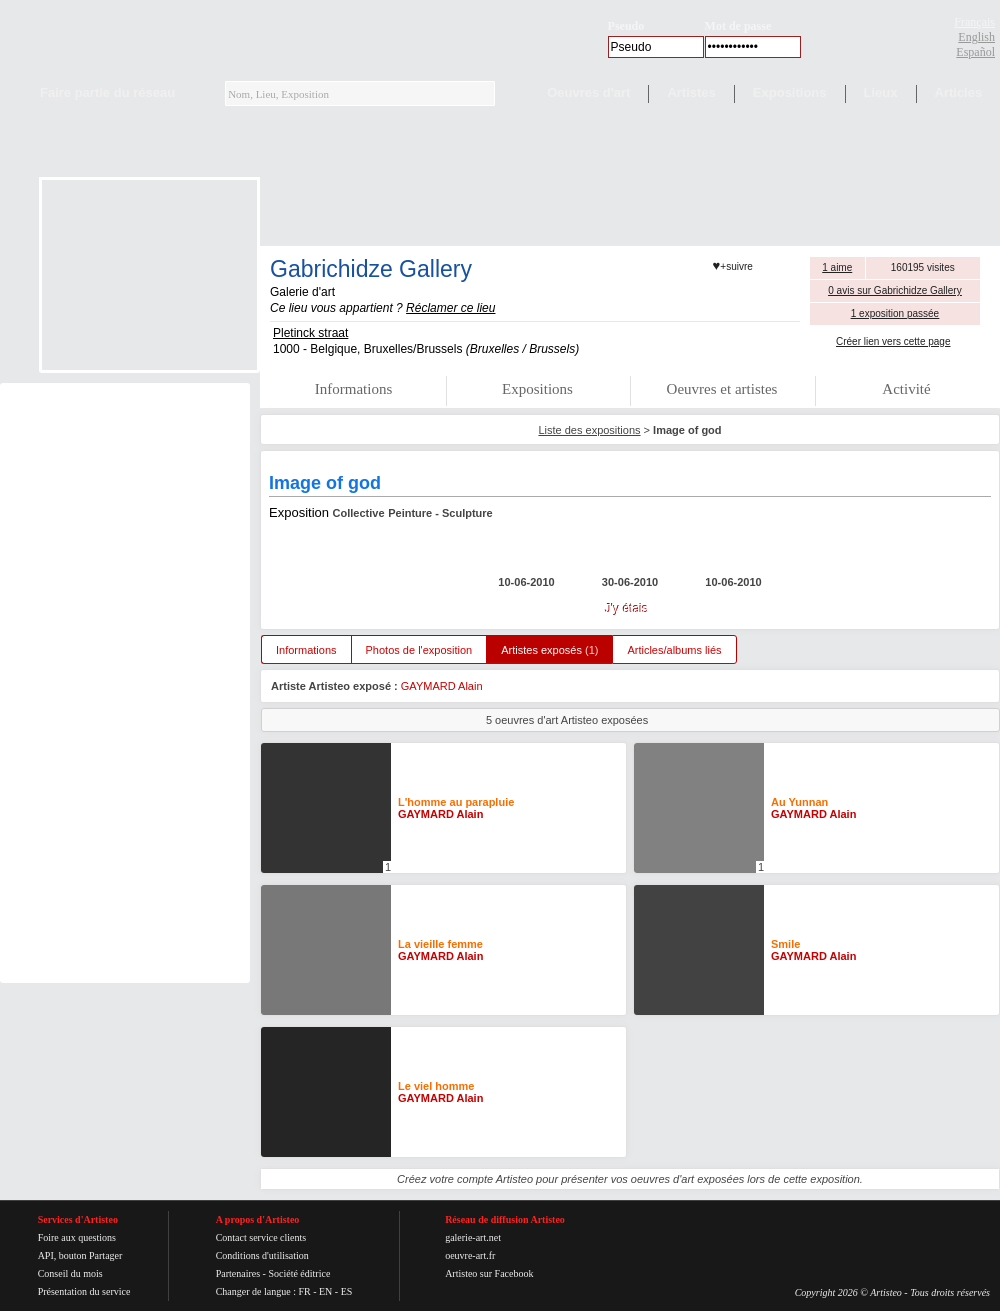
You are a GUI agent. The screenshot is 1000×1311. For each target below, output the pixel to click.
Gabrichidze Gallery (371, 269)
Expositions (790, 92)
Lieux (881, 92)
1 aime (837, 267)
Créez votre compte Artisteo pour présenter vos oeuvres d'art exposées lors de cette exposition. (630, 1179)
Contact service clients (261, 1237)
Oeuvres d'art (588, 92)
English (976, 37)
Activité (906, 389)
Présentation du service (84, 1291)
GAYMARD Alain (442, 686)
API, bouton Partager (80, 1255)
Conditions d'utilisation (262, 1255)
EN (325, 1291)
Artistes (691, 92)
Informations (353, 389)
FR (304, 1291)
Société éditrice (299, 1273)
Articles (959, 92)
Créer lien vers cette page (893, 341)
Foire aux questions (77, 1237)
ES (347, 1291)
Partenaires (238, 1273)
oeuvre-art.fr (470, 1255)
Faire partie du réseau (107, 92)
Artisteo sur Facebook (489, 1273)
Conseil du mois (70, 1273)
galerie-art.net (473, 1237)
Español (975, 52)
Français (974, 22)
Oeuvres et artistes (722, 389)
